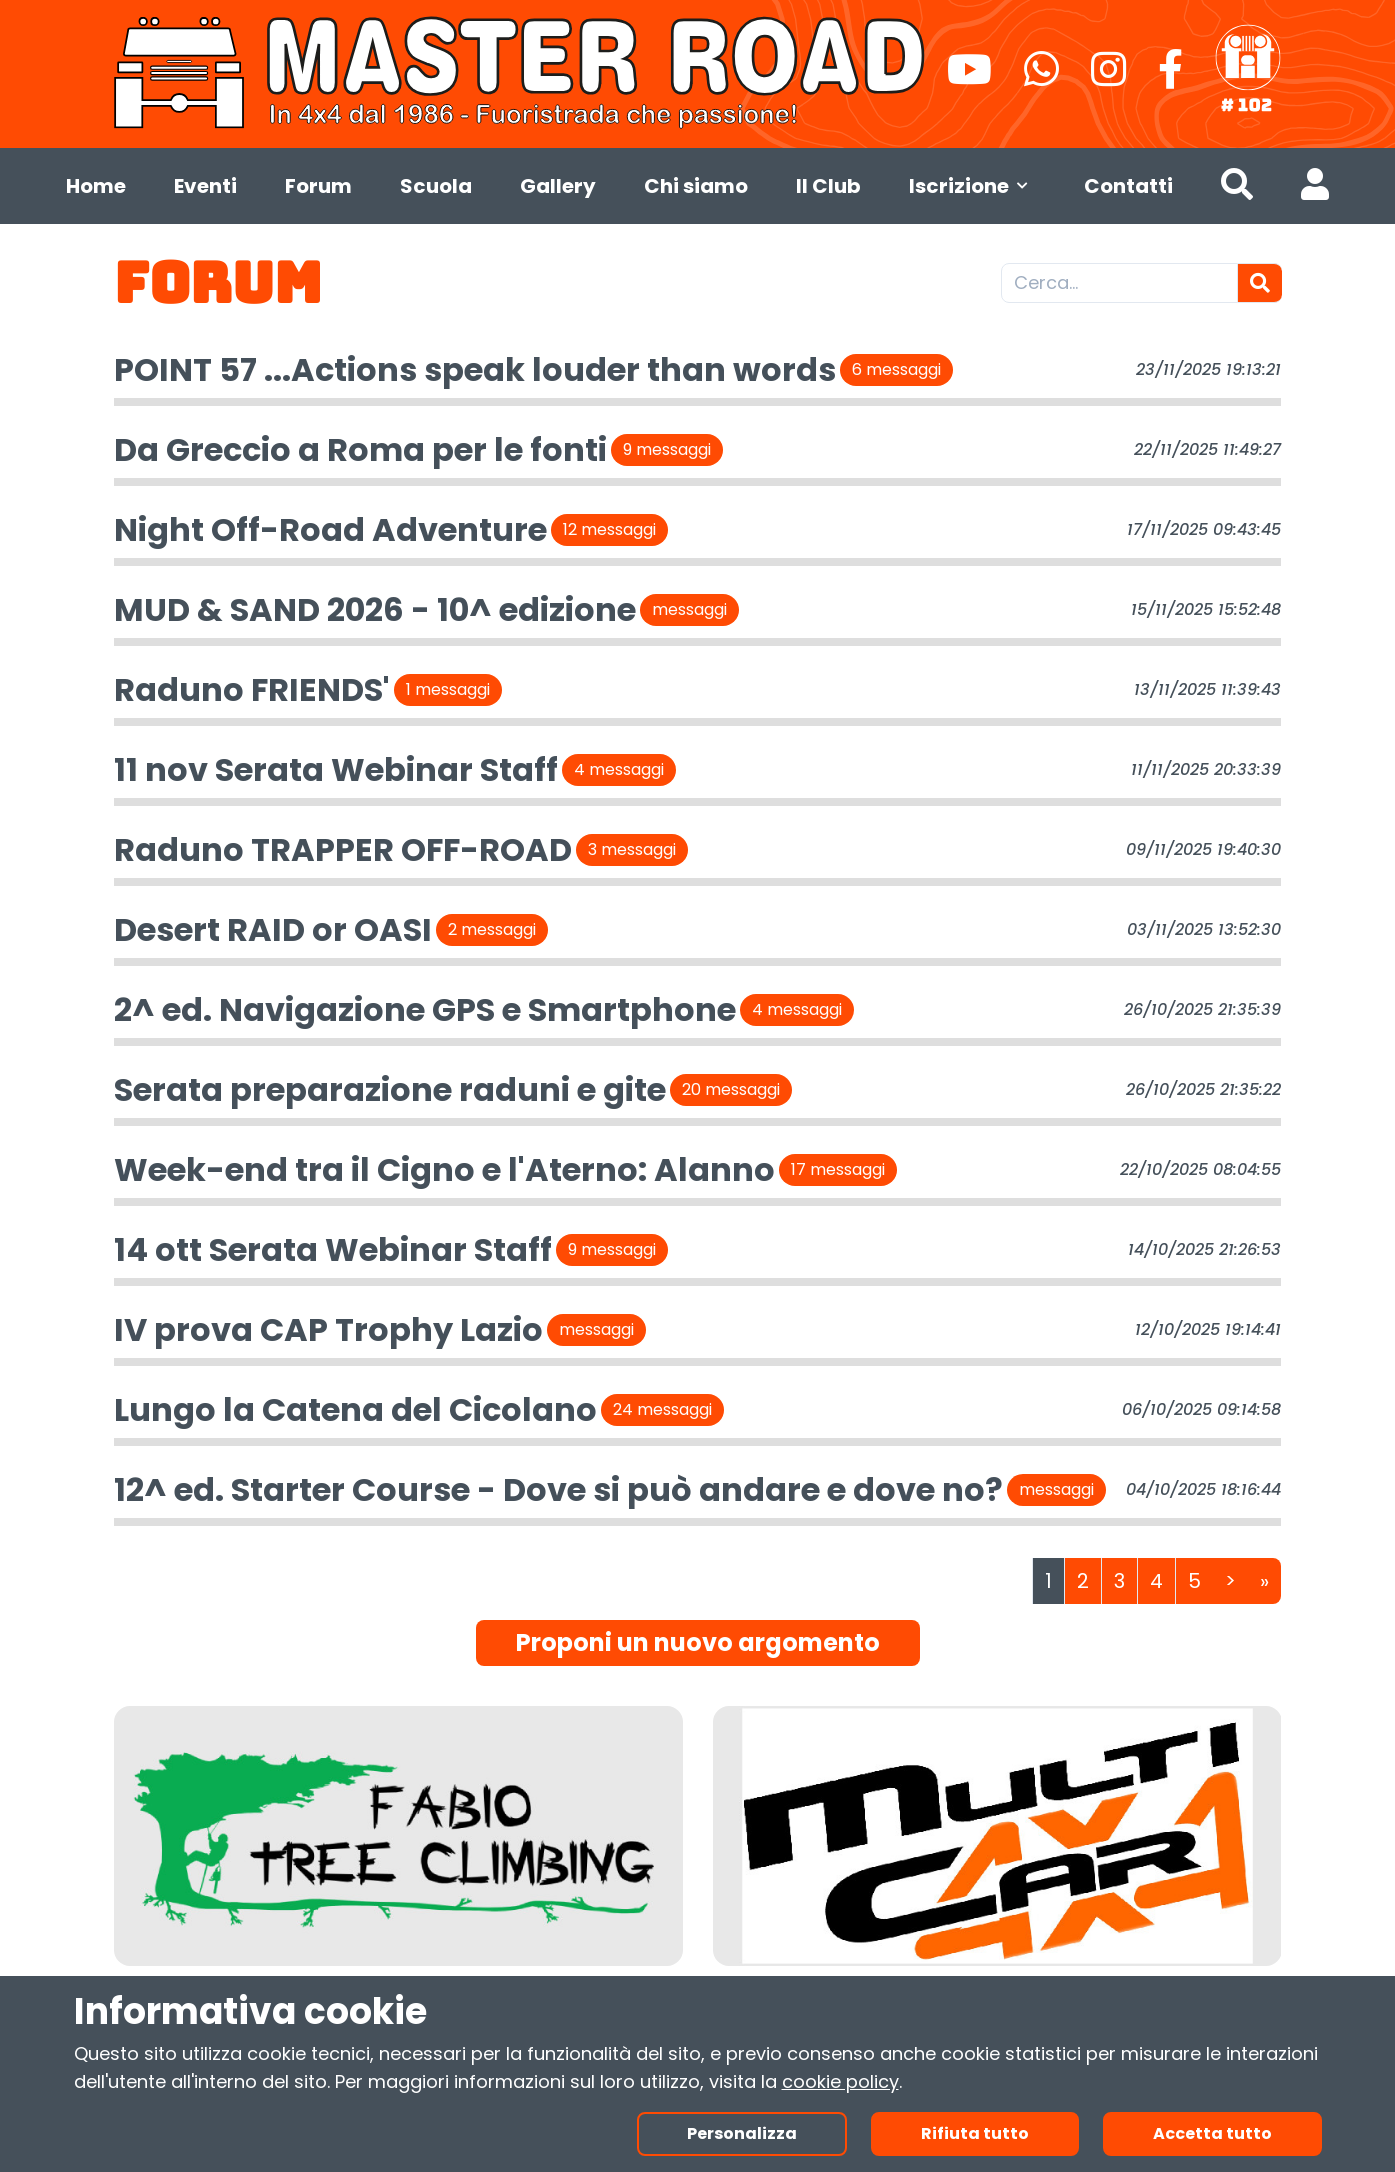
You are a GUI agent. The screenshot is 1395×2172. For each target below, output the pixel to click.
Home (96, 186)
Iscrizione (972, 186)
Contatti (1128, 186)
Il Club (828, 186)
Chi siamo (696, 186)
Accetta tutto (1212, 2133)
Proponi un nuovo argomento (698, 1642)
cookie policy (840, 2081)
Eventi (205, 186)
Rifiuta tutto (975, 2133)
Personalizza (742, 2133)
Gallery (558, 186)
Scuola (436, 186)
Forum (318, 186)
